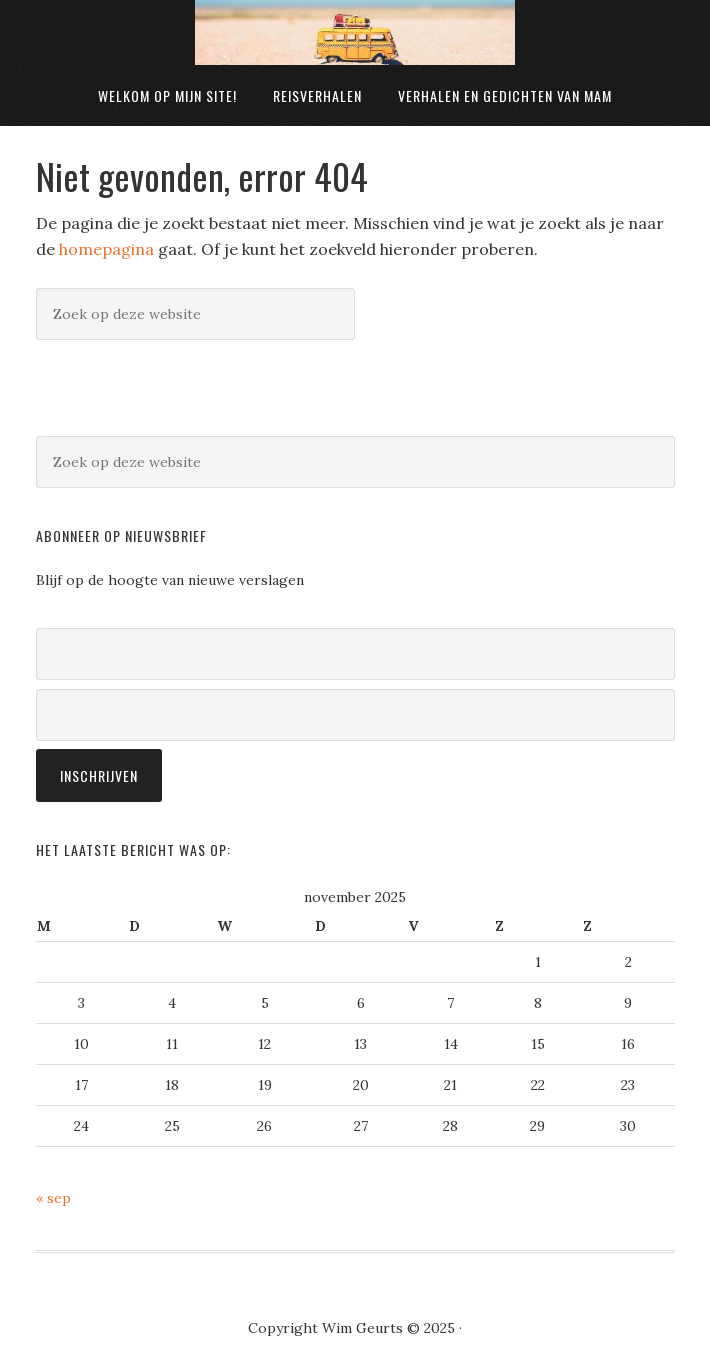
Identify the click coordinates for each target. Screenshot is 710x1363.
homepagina (106, 249)
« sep (53, 1198)
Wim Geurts (355, 32)
